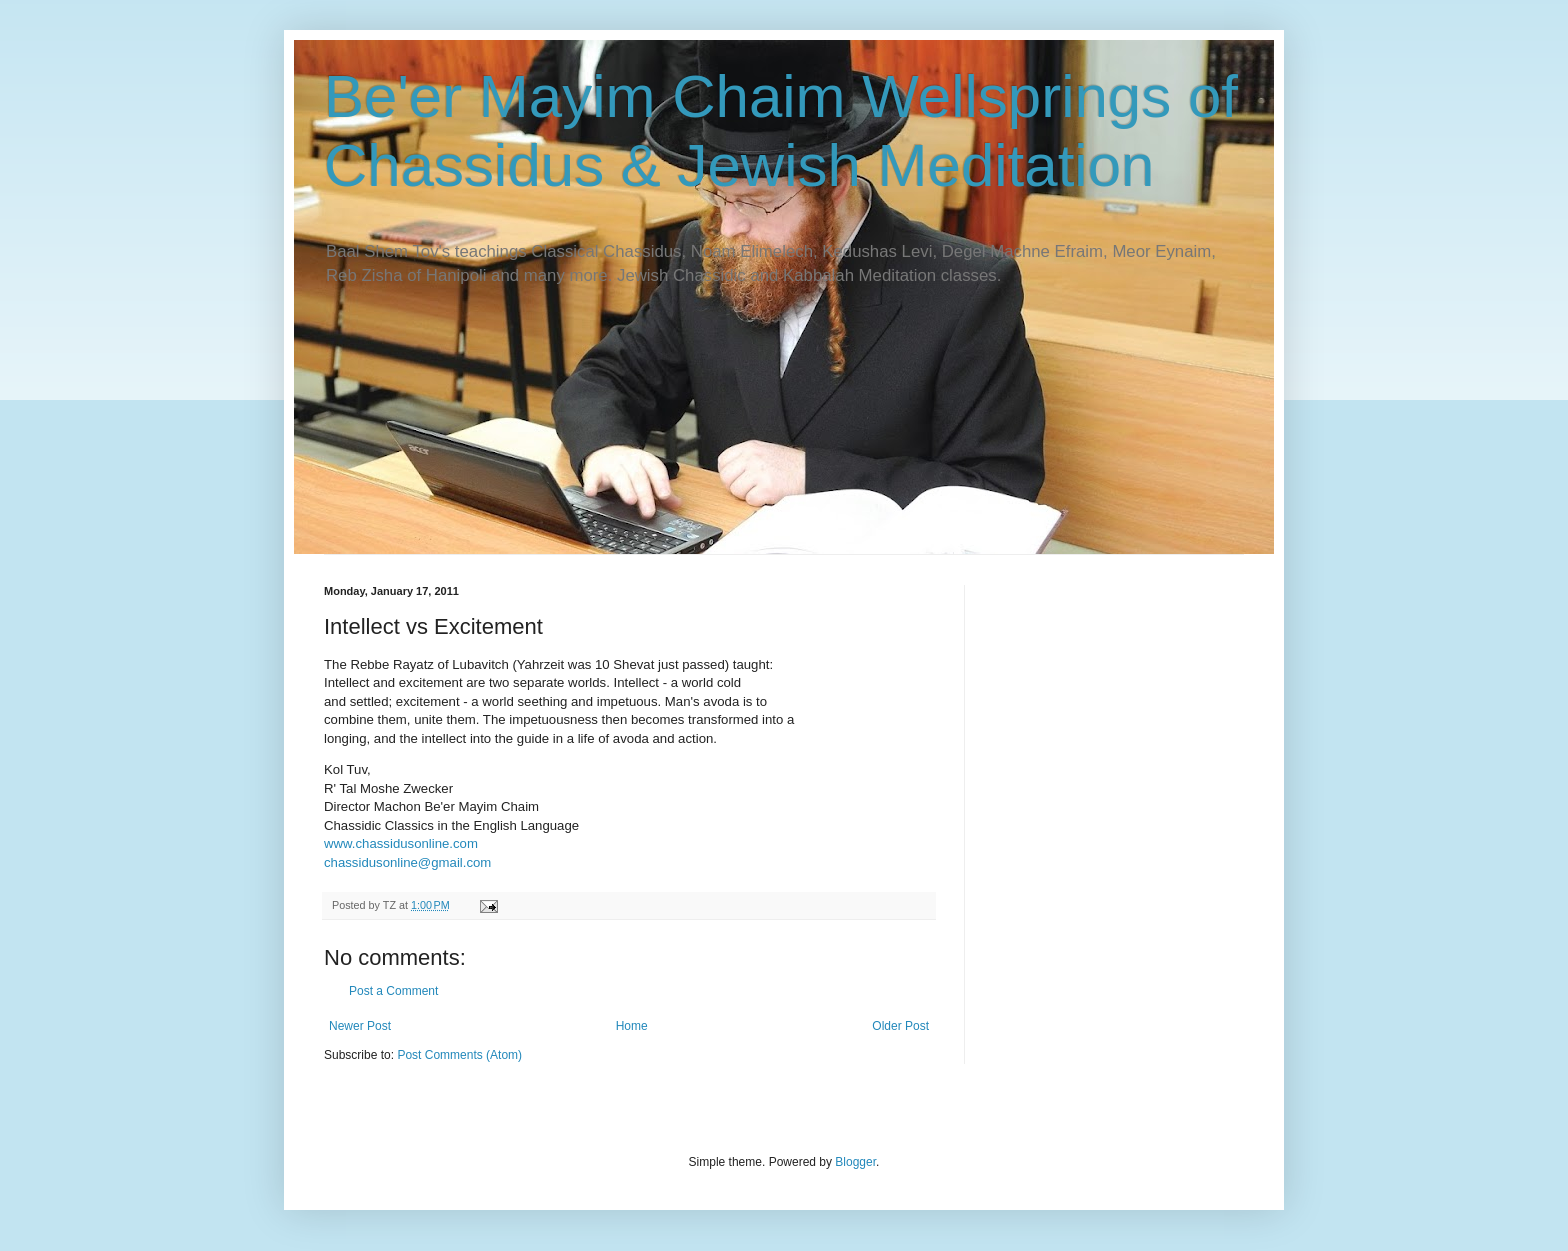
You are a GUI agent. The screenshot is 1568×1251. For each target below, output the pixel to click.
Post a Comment (393, 991)
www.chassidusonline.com (401, 843)
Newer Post (360, 1026)
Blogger (855, 1162)
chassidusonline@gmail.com (407, 862)
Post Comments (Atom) (459, 1055)
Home (632, 1026)
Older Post (900, 1026)
